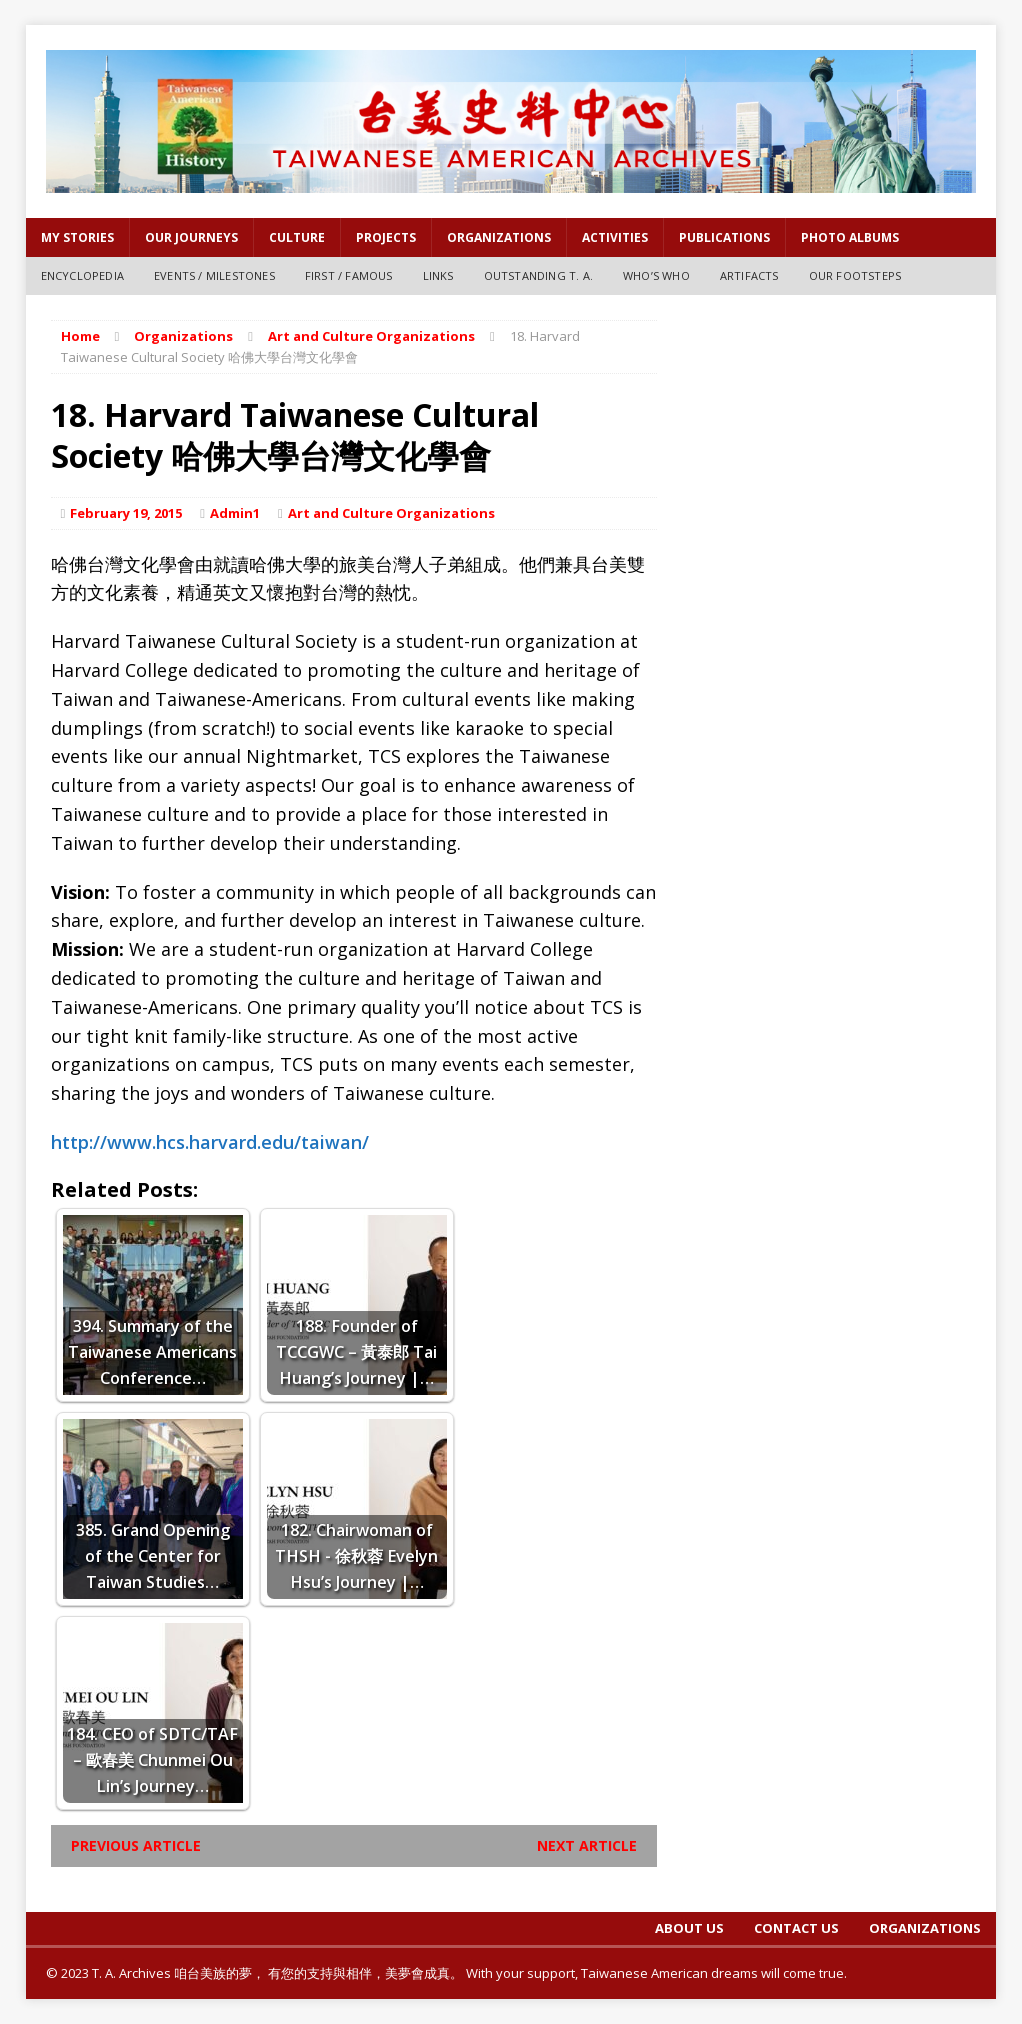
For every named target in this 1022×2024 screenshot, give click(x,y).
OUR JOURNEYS (191, 237)
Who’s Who (656, 275)
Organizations (499, 237)
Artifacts (749, 275)
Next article (587, 1845)
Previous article (136, 1845)
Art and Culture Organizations (391, 513)
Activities (615, 237)
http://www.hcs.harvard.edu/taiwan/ (210, 1142)
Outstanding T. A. (538, 275)
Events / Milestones (214, 275)
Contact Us (796, 1928)
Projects (386, 237)
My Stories (77, 237)
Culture (297, 237)
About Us (689, 1928)
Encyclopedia (82, 275)
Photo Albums (850, 237)
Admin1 (235, 513)
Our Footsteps (855, 275)
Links (438, 275)
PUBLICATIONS (724, 237)
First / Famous (349, 275)
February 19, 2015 (126, 513)
